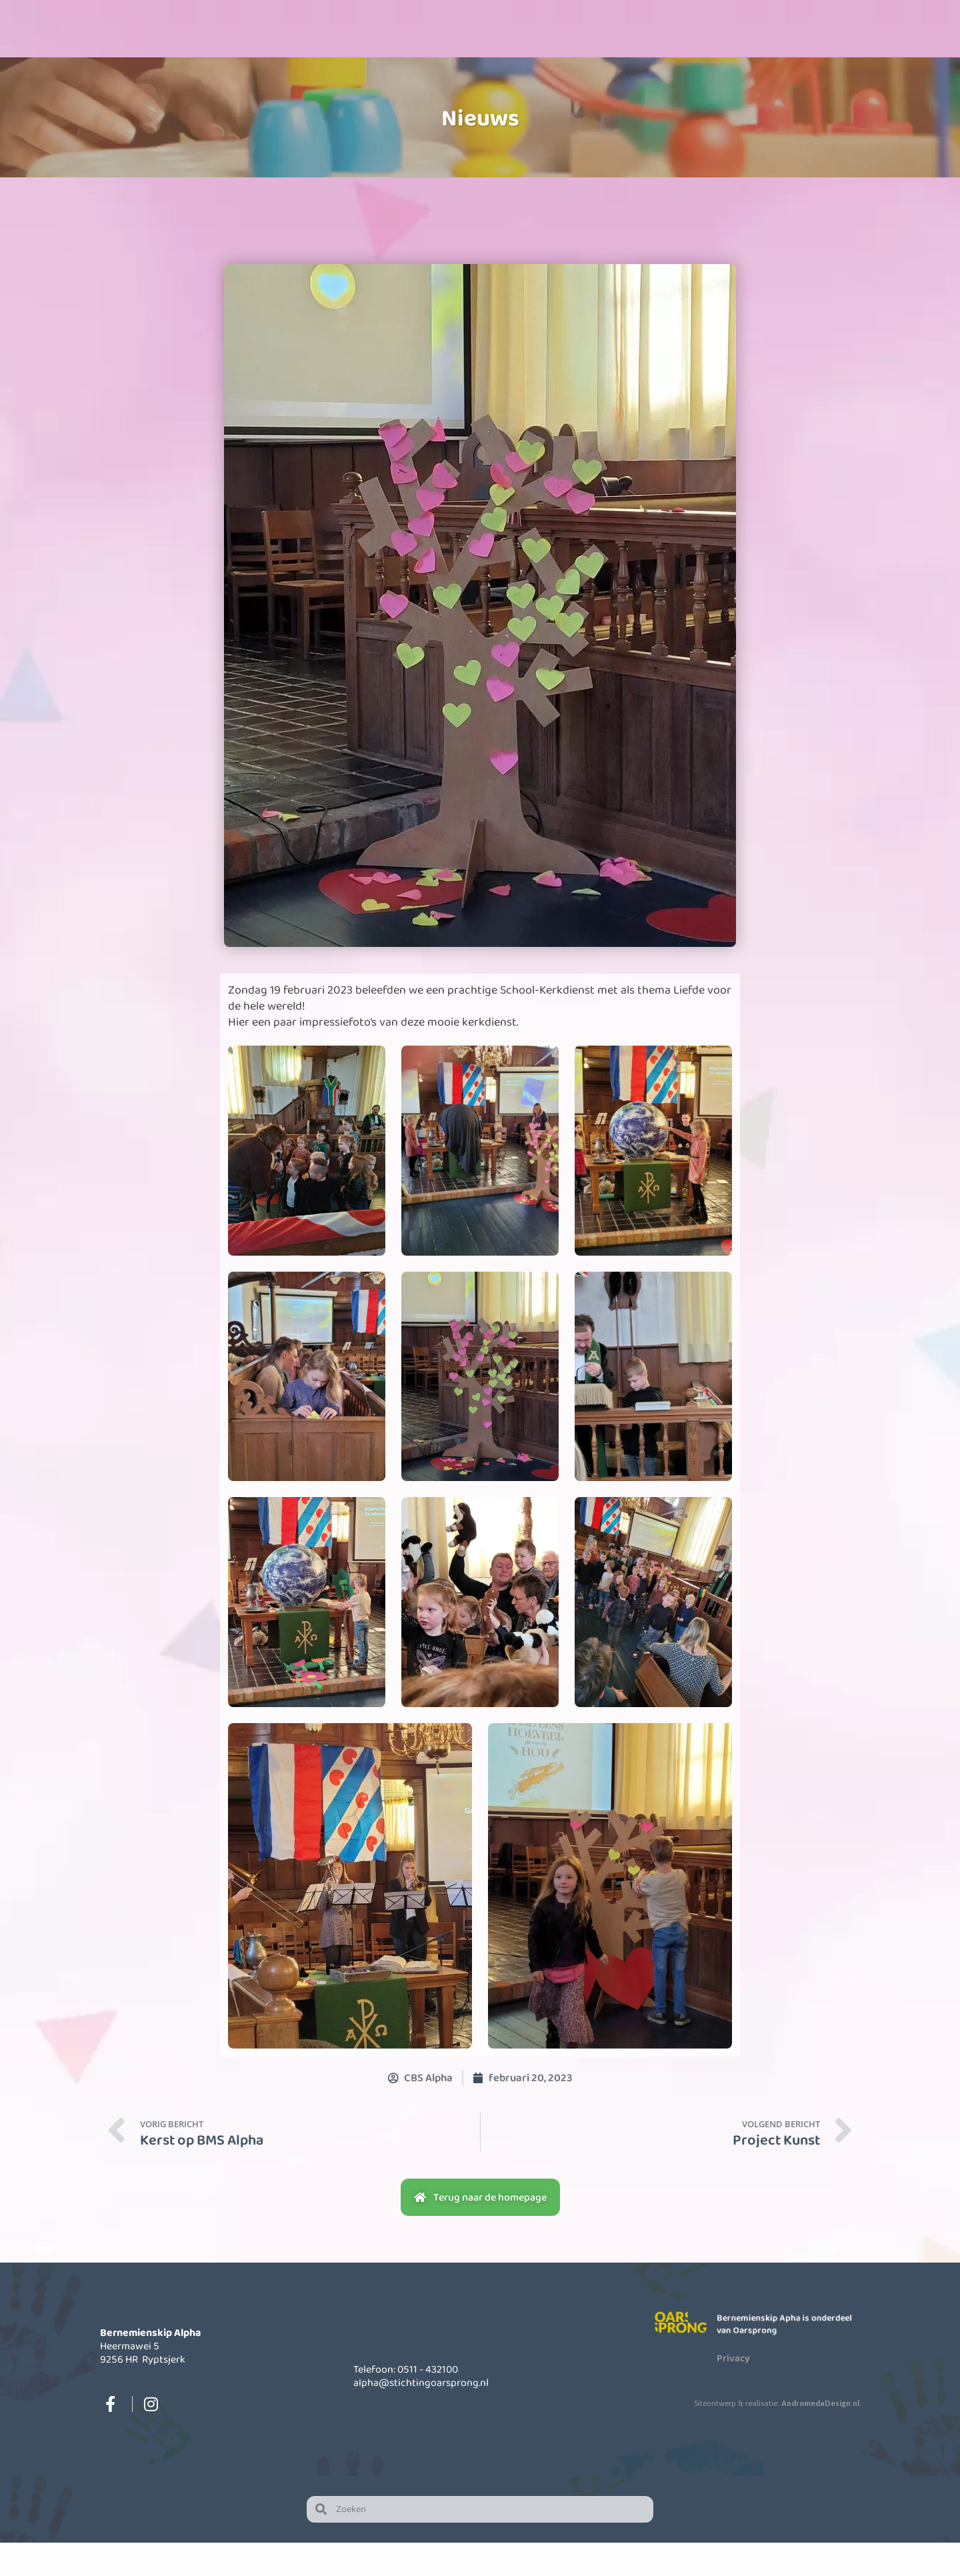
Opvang (453, 62)
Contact (799, 62)
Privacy (733, 2390)
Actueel (684, 62)
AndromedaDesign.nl (820, 2436)
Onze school (337, 62)
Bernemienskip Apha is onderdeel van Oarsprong (785, 2357)
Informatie (568, 62)
